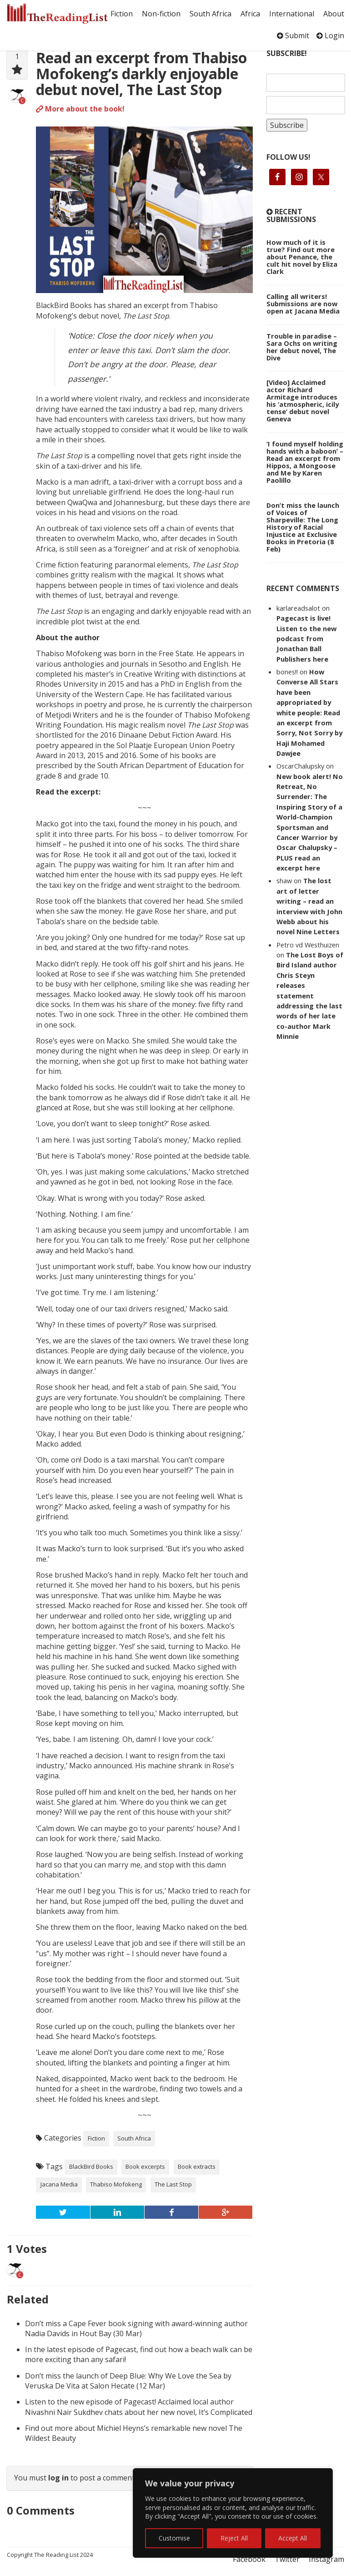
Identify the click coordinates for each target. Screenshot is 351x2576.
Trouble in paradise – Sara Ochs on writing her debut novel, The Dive (301, 346)
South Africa (210, 14)
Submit (293, 35)
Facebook (249, 2559)
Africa (250, 14)
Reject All (234, 2538)
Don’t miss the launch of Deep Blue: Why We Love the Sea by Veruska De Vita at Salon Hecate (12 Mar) (128, 2381)
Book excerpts (145, 2166)
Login (330, 35)
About (333, 14)
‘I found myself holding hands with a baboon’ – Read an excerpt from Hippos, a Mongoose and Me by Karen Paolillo (304, 462)
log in (58, 2478)
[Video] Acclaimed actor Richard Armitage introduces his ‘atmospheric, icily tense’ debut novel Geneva (302, 400)
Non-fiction (161, 14)
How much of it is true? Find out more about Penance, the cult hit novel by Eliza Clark (301, 257)
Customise (174, 2538)
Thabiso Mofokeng (116, 2184)
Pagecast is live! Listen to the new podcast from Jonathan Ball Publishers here (306, 638)
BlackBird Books (91, 2166)
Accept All (292, 2538)
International (291, 14)
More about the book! (80, 109)
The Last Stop (173, 2184)
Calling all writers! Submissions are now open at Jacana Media (303, 303)
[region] (233, 2513)
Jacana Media (59, 2184)
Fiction (121, 14)
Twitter (287, 2559)
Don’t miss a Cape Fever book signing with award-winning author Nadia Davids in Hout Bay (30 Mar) (136, 2328)
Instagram (326, 2559)
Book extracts (197, 2166)
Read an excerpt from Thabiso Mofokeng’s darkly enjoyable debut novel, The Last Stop (141, 73)
